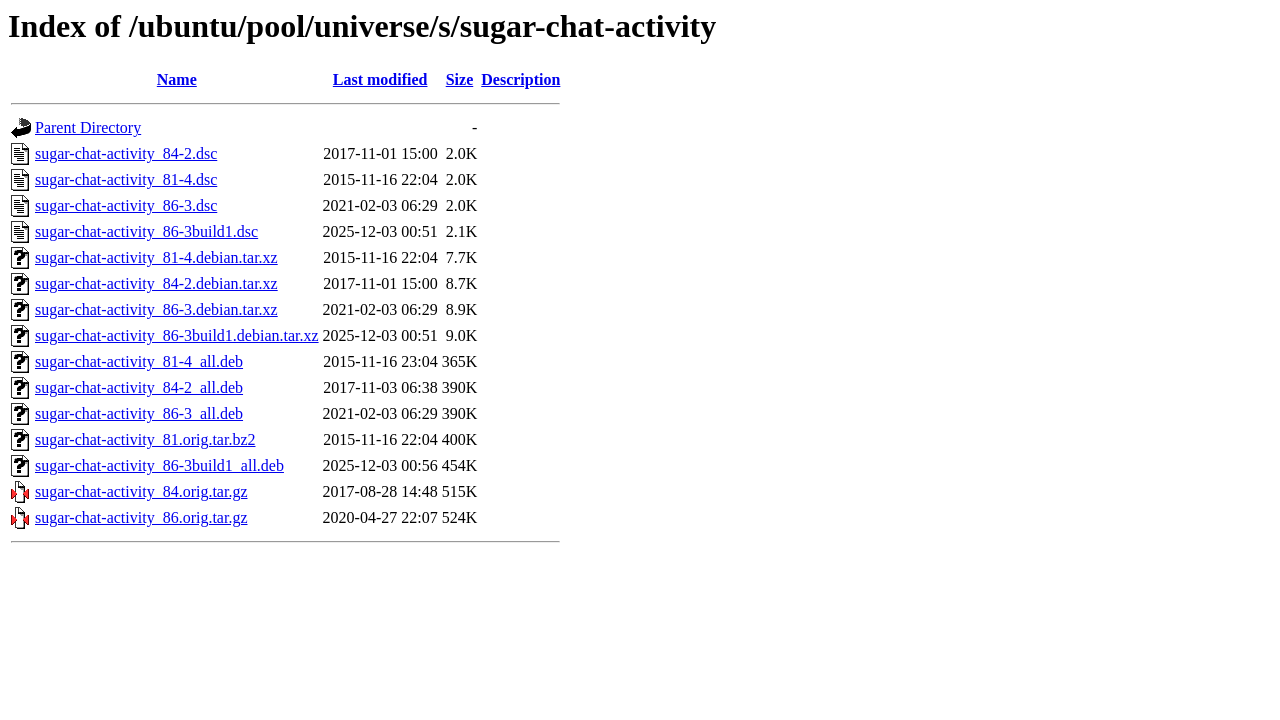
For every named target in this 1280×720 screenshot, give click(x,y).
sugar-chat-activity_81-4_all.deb (139, 361)
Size (460, 79)
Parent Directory (88, 127)
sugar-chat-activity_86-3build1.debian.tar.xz (177, 335)
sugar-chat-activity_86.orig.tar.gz (141, 517)
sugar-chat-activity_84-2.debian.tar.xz (156, 283)
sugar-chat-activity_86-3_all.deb (139, 413)
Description (520, 79)
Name (177, 79)
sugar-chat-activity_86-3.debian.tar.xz (156, 309)
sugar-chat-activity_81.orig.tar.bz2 (145, 439)
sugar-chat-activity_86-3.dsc (126, 205)
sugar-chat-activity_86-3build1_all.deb (159, 465)
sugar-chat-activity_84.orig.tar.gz (141, 491)
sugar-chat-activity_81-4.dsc (126, 179)
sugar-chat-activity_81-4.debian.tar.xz (156, 257)
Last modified (380, 79)
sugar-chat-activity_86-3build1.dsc (146, 231)
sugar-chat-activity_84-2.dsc (126, 153)
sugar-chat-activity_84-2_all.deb (139, 387)
